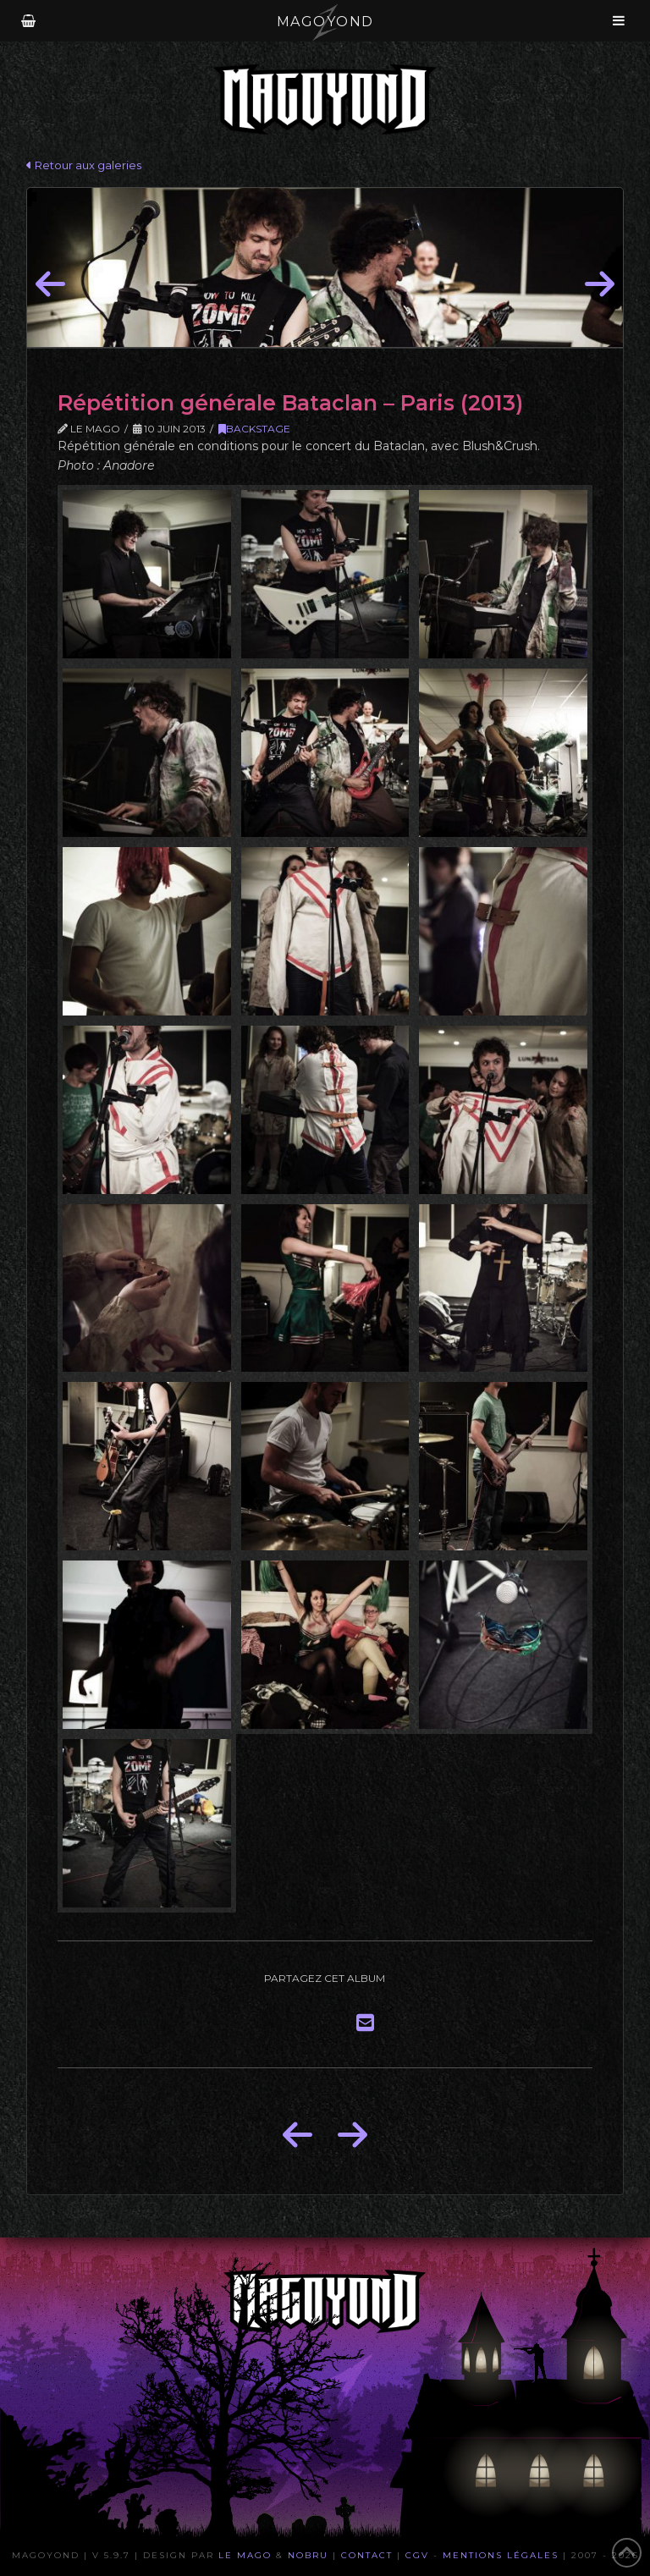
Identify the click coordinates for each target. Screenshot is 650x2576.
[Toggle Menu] (619, 20)
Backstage (254, 428)
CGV (417, 2555)
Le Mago (245, 2555)
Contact (367, 2555)
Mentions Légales (501, 2555)
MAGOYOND (325, 22)
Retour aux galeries (83, 165)
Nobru (308, 2555)
